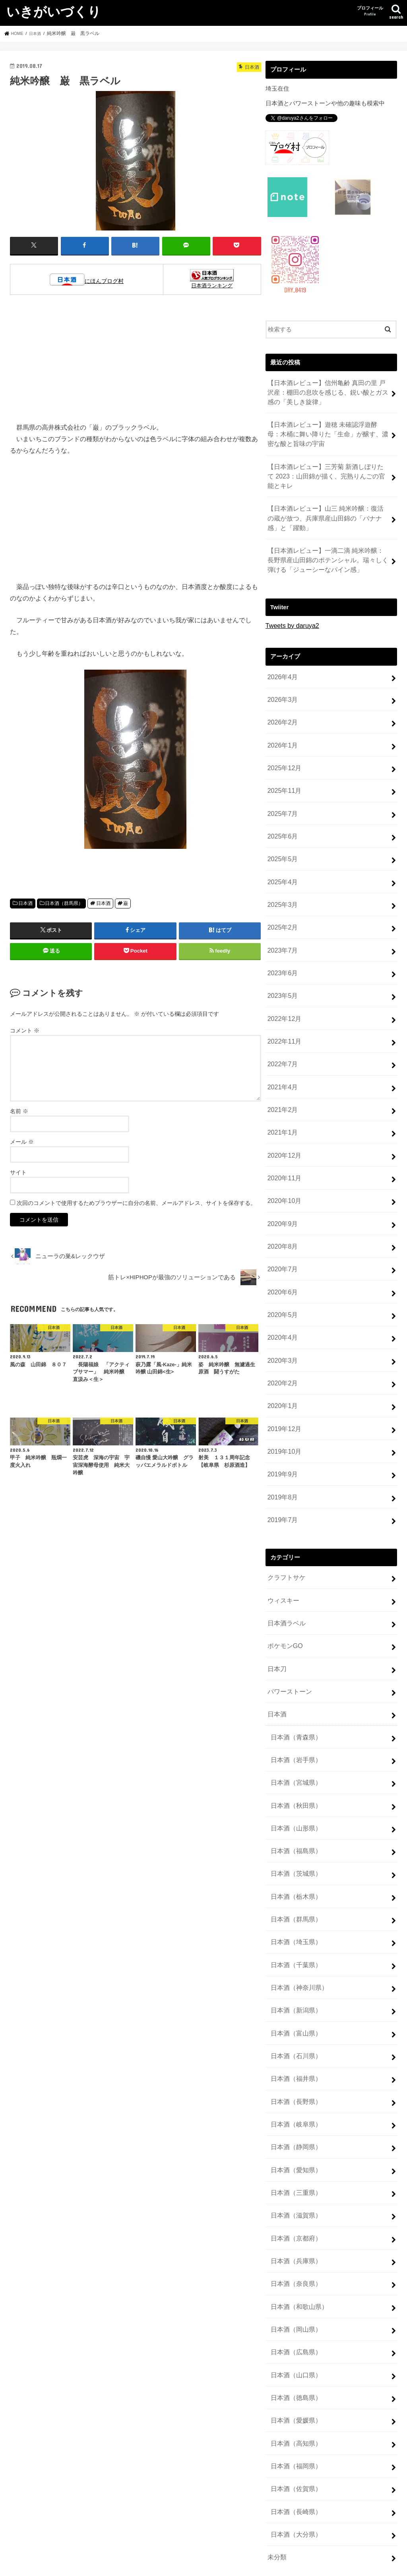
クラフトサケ (285, 1492)
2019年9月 (281, 1394)
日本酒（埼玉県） (294, 1828)
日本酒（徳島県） (294, 2249)
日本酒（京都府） (294, 2102)
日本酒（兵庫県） (294, 2123)
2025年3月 (281, 869)
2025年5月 (281, 826)
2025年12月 (282, 743)
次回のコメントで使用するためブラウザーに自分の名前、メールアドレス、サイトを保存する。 (136, 1202)
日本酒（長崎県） (294, 2354)
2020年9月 (281, 1163)
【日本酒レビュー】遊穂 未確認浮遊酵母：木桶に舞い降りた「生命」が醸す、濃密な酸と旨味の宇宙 (327, 429)
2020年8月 (281, 1184)
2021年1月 (281, 1079)
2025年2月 (281, 890)
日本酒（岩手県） (294, 1660)
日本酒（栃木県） (294, 1787)
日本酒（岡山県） (294, 2186)
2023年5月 (281, 953)
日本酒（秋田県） (294, 1702)
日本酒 (25, 903)
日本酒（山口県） (294, 2228)
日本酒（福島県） (294, 1744)
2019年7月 (281, 1436)
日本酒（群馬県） (64, 903)
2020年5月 (281, 1247)
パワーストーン (288, 1597)
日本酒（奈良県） (294, 2144)
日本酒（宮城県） (294, 1681)
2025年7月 (281, 785)
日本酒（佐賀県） (294, 2333)
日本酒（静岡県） (294, 2017)
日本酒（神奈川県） (297, 1870)
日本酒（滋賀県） (294, 2081)
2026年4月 (281, 658)
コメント (24, 1030)
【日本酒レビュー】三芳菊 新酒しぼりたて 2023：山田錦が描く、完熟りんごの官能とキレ (327, 468)
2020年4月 (281, 1268)
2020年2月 (281, 1310)
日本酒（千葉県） (294, 1849)
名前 (19, 1110)
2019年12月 (282, 1352)
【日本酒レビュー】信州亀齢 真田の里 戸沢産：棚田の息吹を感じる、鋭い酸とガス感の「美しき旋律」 (326, 390)
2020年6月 (281, 1226)
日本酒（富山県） (294, 1913)
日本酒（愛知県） (294, 2039)
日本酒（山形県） (294, 1723)
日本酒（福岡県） (294, 2312)
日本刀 (276, 1576)
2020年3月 (281, 1289)
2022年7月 (281, 1016)
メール (22, 1141)
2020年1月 (281, 1331)
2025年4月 (281, 847)
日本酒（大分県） (294, 2375)
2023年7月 (281, 911)
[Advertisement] (135, 362)
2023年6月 (281, 932)
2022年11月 (282, 995)
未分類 (276, 2396)
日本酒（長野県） (294, 1976)
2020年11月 (282, 1121)
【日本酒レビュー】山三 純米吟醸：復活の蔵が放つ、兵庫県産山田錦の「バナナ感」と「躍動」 (327, 506)
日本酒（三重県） (294, 2060)
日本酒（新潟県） (294, 1891)
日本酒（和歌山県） (297, 2165)
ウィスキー (282, 1513)
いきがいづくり (53, 11)
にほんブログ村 (104, 280)
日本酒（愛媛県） (294, 2270)
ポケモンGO (283, 1555)
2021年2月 (281, 1058)
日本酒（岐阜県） (294, 1996)
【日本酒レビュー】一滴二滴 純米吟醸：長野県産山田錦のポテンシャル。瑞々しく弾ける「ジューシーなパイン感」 (327, 545)
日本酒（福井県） (294, 1955)
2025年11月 (282, 764)
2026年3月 (281, 679)
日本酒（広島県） (294, 2207)
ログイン (277, 2486)
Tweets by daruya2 (290, 608)
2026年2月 (281, 700)
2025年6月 (281, 806)
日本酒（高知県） (294, 2291)
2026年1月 (281, 722)
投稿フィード (283, 2499)
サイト (18, 1171)
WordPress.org (285, 2525)
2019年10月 (282, 1373)
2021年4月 (281, 1037)
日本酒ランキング (212, 285)
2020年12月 (282, 1100)
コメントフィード (289, 2512)
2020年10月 (282, 1142)
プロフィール (370, 11)
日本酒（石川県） (294, 1934)
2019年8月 (281, 1415)
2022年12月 (282, 974)
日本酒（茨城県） (294, 1766)
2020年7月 (281, 1205)
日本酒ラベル (285, 1534)
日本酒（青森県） (294, 1639)
